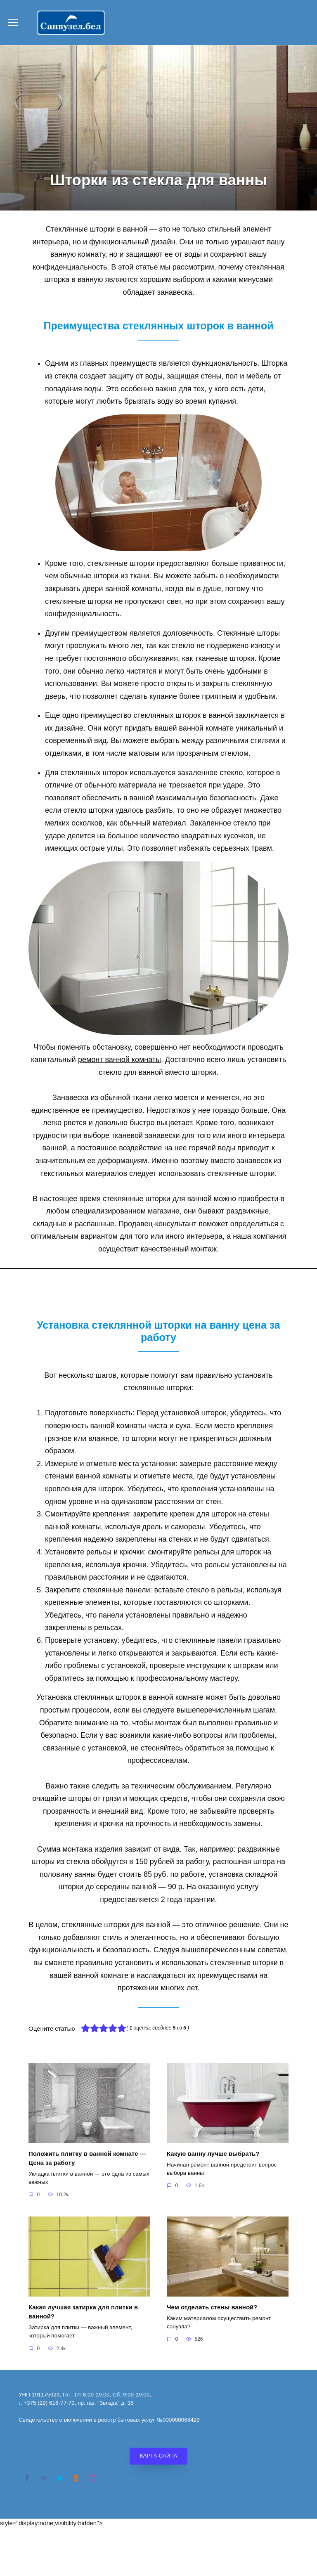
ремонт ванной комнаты (119, 1059)
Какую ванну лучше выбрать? (213, 2153)
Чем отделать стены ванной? (212, 2305)
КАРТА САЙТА (158, 2454)
